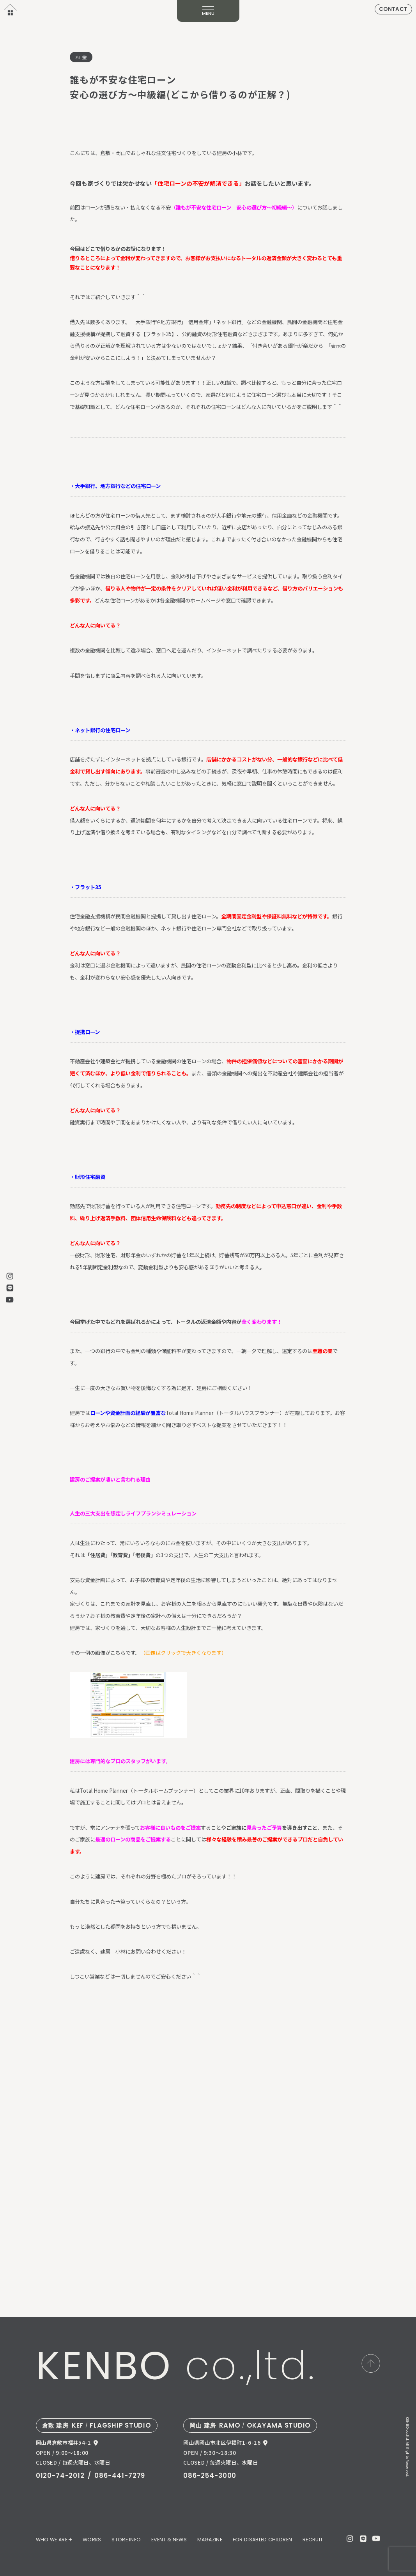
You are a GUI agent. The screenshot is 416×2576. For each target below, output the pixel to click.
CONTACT (393, 9)
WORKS (92, 2539)
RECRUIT (313, 2539)
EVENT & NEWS (169, 2539)
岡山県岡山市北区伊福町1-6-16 (221, 2442)
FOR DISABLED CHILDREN (262, 2539)
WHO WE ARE (51, 2540)
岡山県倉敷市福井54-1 (63, 2442)
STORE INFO (126, 2539)
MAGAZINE (210, 2539)
